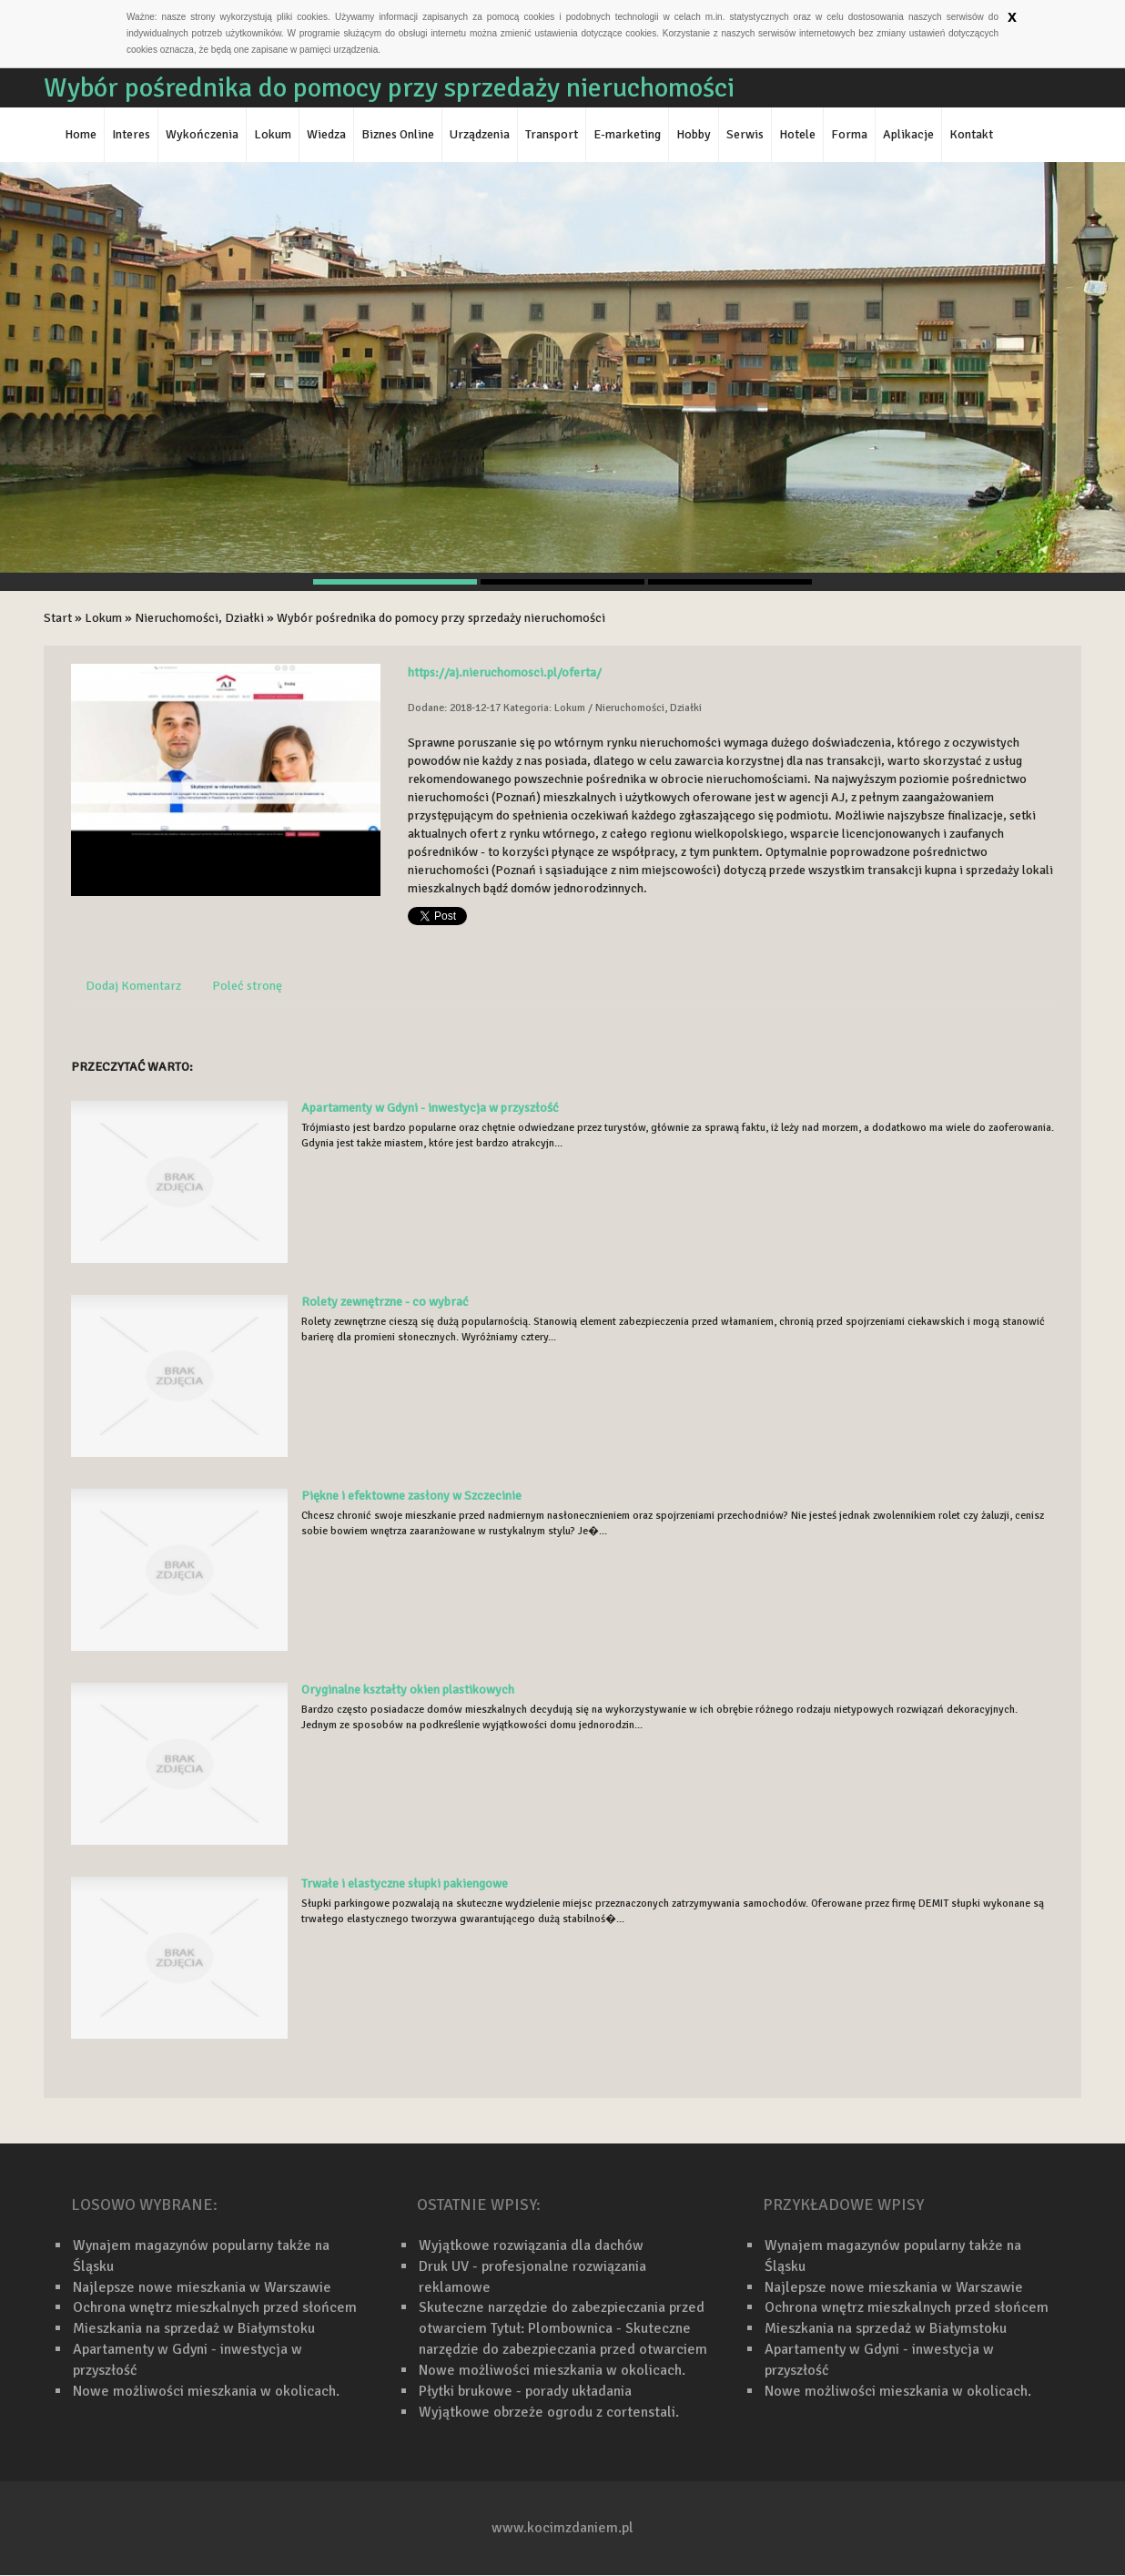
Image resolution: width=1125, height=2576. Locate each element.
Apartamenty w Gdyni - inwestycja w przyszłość (430, 1107)
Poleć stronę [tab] (247, 985)
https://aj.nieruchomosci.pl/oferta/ (505, 672)
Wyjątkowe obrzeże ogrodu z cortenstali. (549, 2412)
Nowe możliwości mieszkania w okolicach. (206, 2391)
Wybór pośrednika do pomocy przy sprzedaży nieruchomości (441, 618)
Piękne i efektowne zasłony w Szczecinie (411, 1495)
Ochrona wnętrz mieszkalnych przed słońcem (215, 2307)
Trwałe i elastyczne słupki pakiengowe (404, 1883)
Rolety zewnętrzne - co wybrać (385, 1301)
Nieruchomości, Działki (199, 618)
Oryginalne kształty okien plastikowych (407, 1689)
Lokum (103, 618)
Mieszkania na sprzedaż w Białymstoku (194, 2328)
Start (58, 618)
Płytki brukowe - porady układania (525, 2391)
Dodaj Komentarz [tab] (133, 985)
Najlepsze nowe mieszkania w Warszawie (202, 2287)
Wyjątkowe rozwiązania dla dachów (531, 2245)
